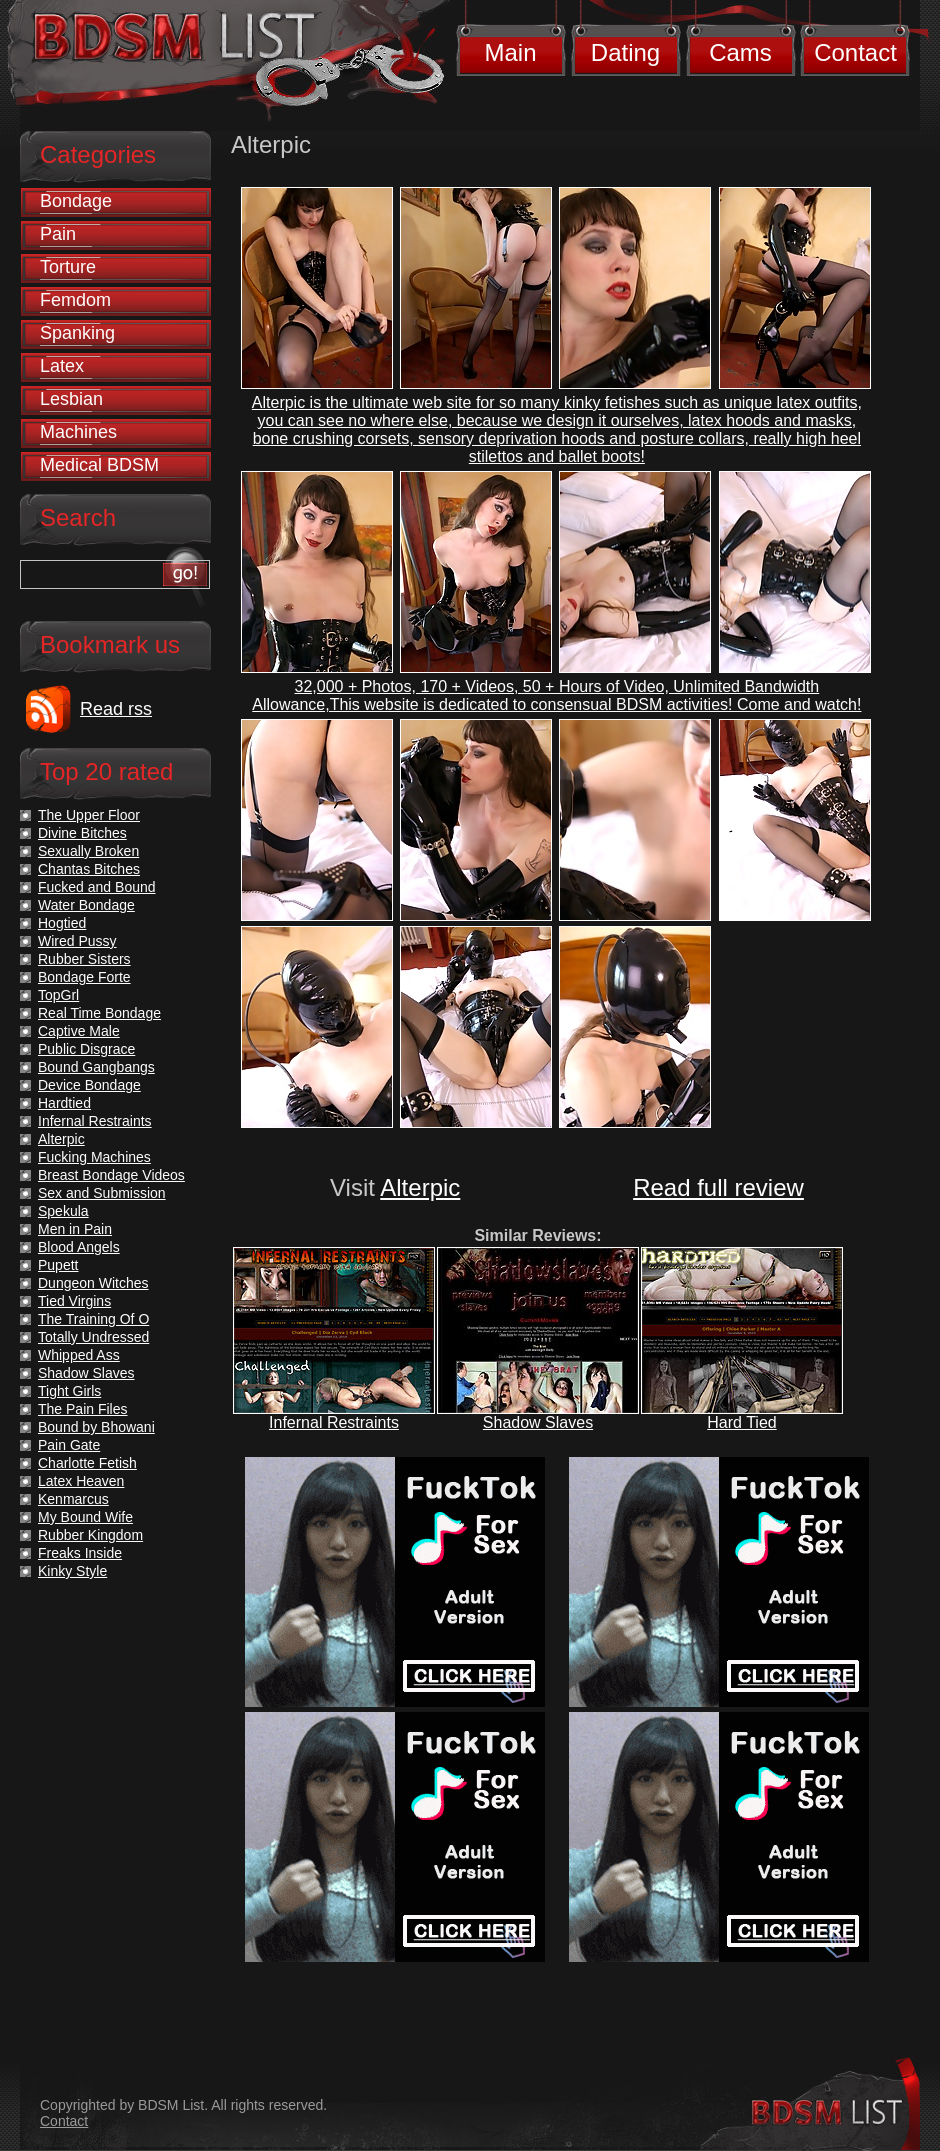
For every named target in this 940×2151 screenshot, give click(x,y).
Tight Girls (69, 1391)
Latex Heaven (81, 1481)
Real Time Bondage (99, 1013)
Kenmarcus (73, 1499)
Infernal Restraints (334, 1422)
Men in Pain (75, 1229)
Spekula (63, 1211)
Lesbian (71, 399)
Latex (62, 366)
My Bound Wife (85, 1517)
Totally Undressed (93, 1337)
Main (510, 52)
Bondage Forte (84, 977)
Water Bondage (86, 905)
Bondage (76, 201)
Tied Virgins (74, 1301)
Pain (58, 234)
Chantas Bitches (89, 869)
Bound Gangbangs (96, 1067)
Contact (855, 52)
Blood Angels (79, 1247)
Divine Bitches (82, 833)
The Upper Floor (89, 815)
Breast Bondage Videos (111, 1175)
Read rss (116, 709)
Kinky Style (72, 1571)
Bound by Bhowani (96, 1427)
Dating (625, 52)
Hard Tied (741, 1422)
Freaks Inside (80, 1553)
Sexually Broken (88, 851)
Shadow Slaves (538, 1422)
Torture (68, 267)
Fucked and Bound (97, 887)
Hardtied (64, 1103)
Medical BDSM (99, 465)
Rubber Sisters (84, 959)
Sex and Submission (102, 1193)
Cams (740, 52)
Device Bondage (89, 1085)
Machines (78, 432)
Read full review (718, 1187)
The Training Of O (93, 1319)
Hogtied (62, 923)
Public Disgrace (86, 1049)
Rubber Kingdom (90, 1535)
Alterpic (420, 1187)
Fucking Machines (94, 1157)
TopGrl (58, 995)
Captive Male (79, 1031)
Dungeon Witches (93, 1283)
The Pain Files (82, 1409)
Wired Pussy (77, 941)
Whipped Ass (79, 1355)
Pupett (58, 1265)
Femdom (75, 300)
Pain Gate (69, 1445)
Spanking (77, 333)
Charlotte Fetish (87, 1463)
